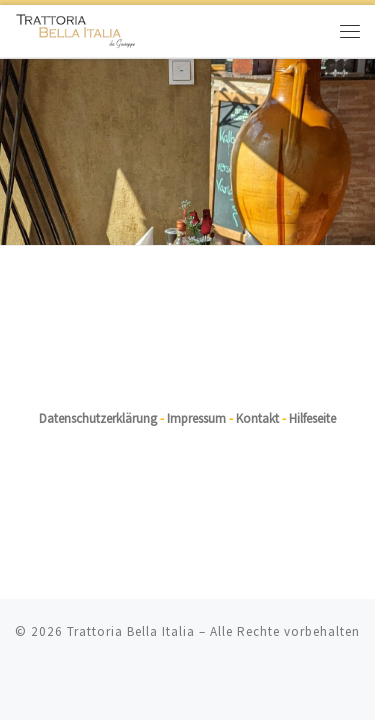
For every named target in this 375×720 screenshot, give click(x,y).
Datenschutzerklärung (98, 389)
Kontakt (257, 389)
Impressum (196, 389)
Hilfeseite (312, 389)
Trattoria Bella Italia (131, 602)
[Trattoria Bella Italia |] (75, 28)
